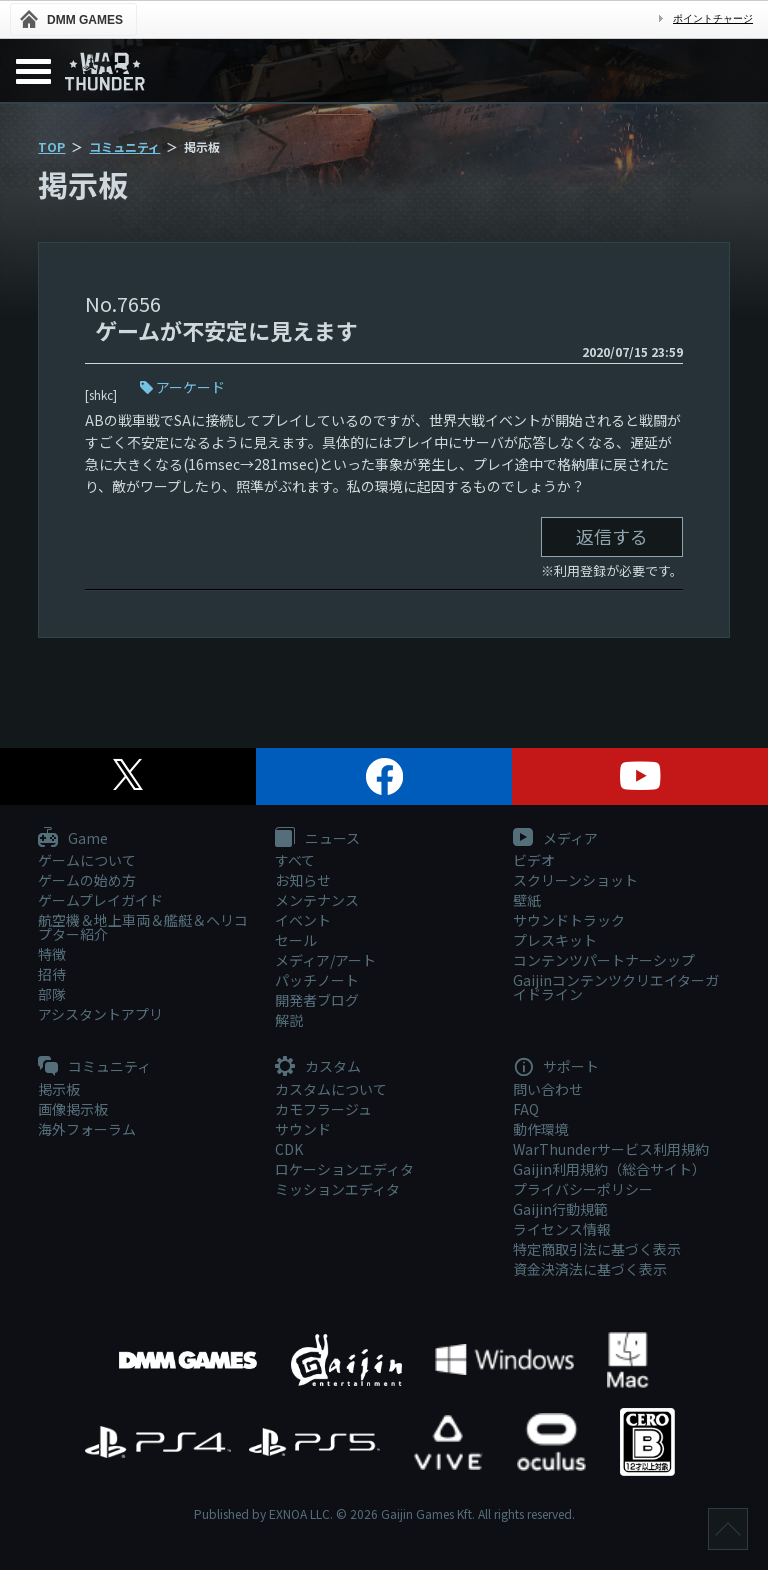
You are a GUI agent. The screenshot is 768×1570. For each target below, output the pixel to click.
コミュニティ (124, 146)
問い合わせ (548, 1089)
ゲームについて (87, 860)
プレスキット (555, 940)
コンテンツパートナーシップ (604, 960)
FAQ (526, 1109)
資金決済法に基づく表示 (590, 1269)
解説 (289, 1020)
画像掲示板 (73, 1109)
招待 (52, 974)
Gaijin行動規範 (560, 1209)
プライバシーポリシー (583, 1189)
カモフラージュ (323, 1109)
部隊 (52, 994)
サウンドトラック (569, 920)
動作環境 (541, 1129)
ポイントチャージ (713, 18)
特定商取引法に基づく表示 (597, 1249)
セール (296, 940)
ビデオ (534, 860)
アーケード (190, 387)
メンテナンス (317, 900)
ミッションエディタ (337, 1189)
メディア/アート (325, 960)
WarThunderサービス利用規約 (611, 1149)
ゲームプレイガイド (100, 900)
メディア (555, 839)
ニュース (317, 839)
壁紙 (527, 900)
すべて (295, 860)
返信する (612, 536)
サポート (556, 1067)
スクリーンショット (575, 880)
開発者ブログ (317, 1000)
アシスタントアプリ (100, 1014)
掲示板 (59, 1089)
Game (73, 839)
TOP (51, 146)
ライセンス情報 (562, 1229)
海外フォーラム (87, 1129)
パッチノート (317, 980)
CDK (289, 1149)
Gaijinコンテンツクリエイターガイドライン (616, 987)
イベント (303, 920)
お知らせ (303, 880)
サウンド (303, 1129)
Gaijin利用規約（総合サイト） (609, 1169)
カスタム (318, 1067)
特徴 (52, 954)
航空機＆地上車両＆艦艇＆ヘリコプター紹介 (143, 927)
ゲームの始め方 (87, 880)
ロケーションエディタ (344, 1169)
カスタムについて (331, 1089)
